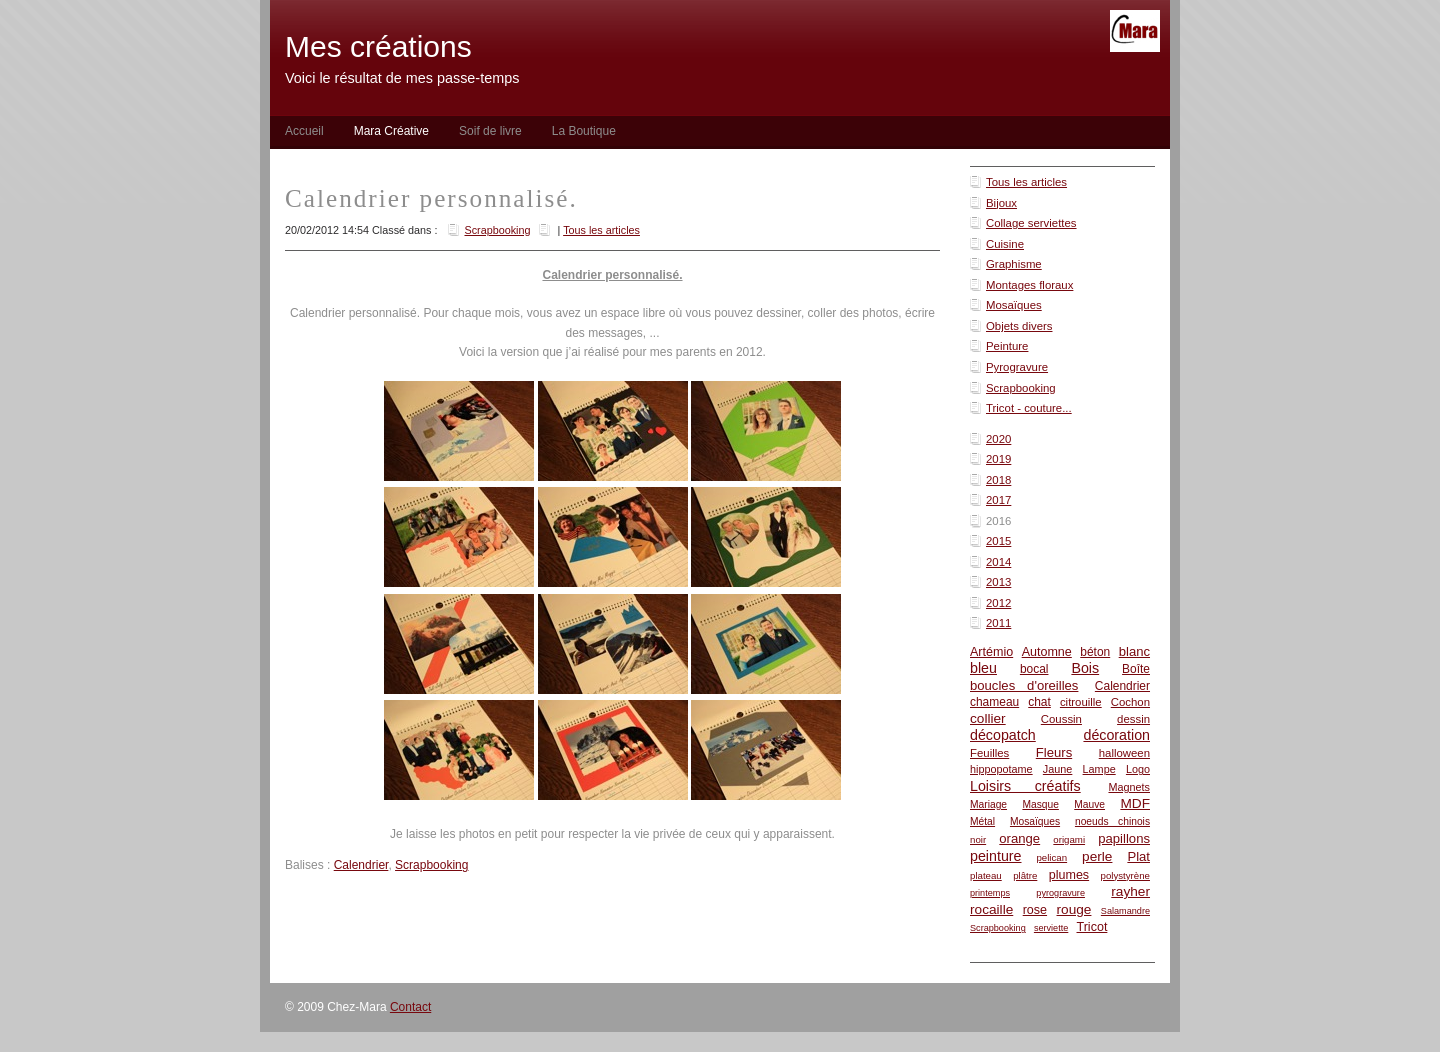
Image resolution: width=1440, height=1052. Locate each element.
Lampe (1099, 769)
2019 (998, 459)
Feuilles (989, 753)
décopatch (1003, 735)
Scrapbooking (1021, 388)
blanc (1134, 651)
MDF (1135, 803)
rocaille (991, 909)
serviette (1051, 928)
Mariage (988, 804)
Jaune (1058, 769)
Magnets (1129, 787)
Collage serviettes (1031, 223)
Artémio (991, 652)
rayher (1130, 891)
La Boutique (584, 131)
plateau (986, 875)
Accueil (304, 131)
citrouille (1081, 702)
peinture (996, 856)
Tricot (1092, 927)
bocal (1034, 669)
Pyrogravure (1017, 367)
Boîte (1136, 669)
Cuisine (1005, 244)
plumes (1069, 875)
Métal (982, 821)
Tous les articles (1026, 182)
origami (1069, 839)
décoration (1116, 735)
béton (1095, 652)
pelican (1051, 857)
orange (1019, 838)
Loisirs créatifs (1025, 786)
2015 (998, 541)
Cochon (1130, 702)
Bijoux (1001, 203)
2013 (998, 582)
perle (1097, 856)
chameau (994, 702)
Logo (1138, 769)
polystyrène (1125, 875)
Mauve (1089, 804)
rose (1035, 910)
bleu (983, 668)
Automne (1047, 652)
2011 (998, 623)
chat (1039, 702)
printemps (990, 893)
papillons (1124, 838)
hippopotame (1001, 769)
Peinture (1007, 346)
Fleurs (1054, 752)
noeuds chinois (1112, 821)
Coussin (1061, 719)
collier (988, 718)
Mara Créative (391, 131)
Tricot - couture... (1029, 408)
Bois (1085, 668)
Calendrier (1122, 686)
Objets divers (1019, 326)
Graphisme (1014, 264)
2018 (998, 480)
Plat (1138, 856)
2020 (998, 439)
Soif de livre (490, 131)
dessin (1133, 719)
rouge (1074, 909)
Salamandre (1125, 911)
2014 (998, 562)
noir (978, 839)
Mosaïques (1014, 305)
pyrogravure (1060, 893)
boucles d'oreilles (1024, 685)
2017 (998, 500)
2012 (998, 603)
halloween (1124, 753)
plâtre (1025, 875)
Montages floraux (1029, 285)
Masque (1040, 804)
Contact (410, 1007)
